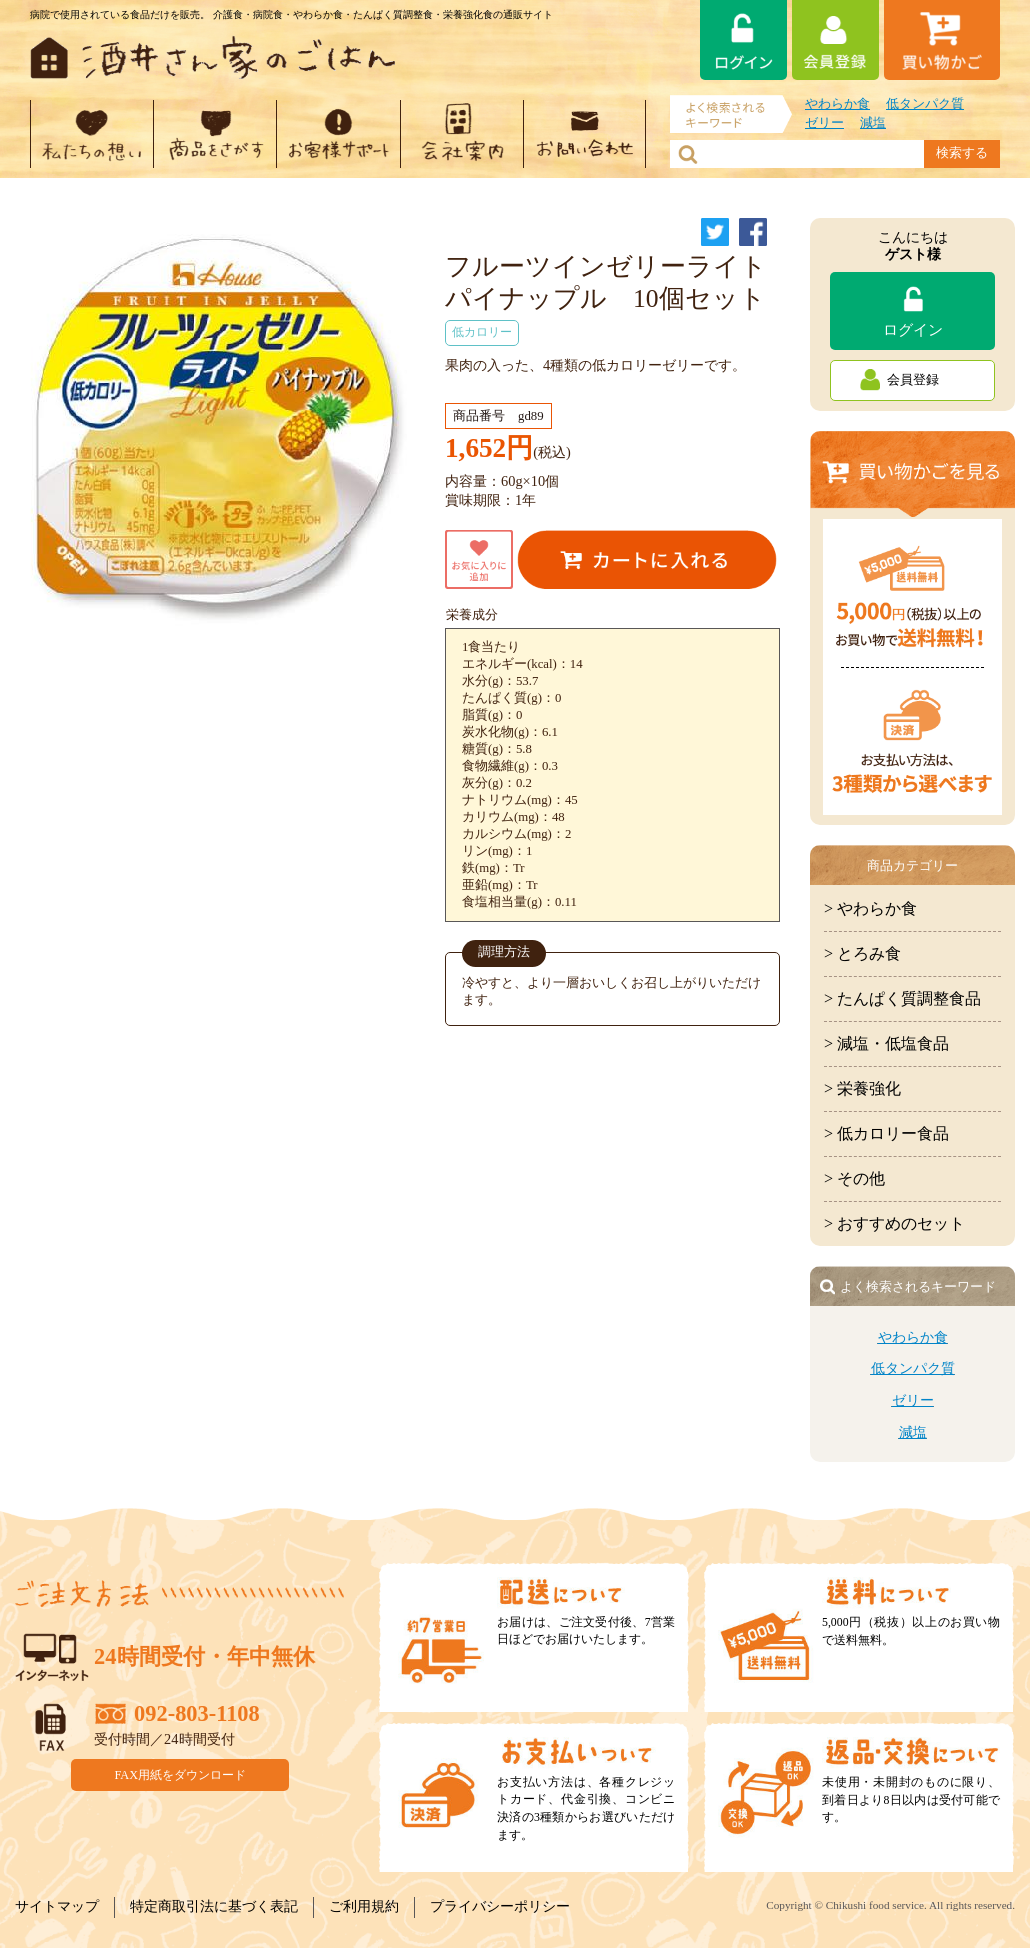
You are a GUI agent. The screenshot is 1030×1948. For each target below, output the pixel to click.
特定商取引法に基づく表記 (214, 1906)
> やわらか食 (870, 908)
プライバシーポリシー (500, 1906)
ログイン (913, 329)
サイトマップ (57, 1906)
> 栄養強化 (862, 1088)
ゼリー (824, 123)
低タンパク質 (925, 104)
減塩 (873, 123)
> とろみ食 (862, 953)
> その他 (854, 1178)
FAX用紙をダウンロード (181, 1774)
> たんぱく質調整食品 (902, 998)
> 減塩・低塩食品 (886, 1043)
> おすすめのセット (894, 1223)
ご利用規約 (364, 1906)
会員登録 (913, 380)
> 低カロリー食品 (886, 1133)
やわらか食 (837, 104)
